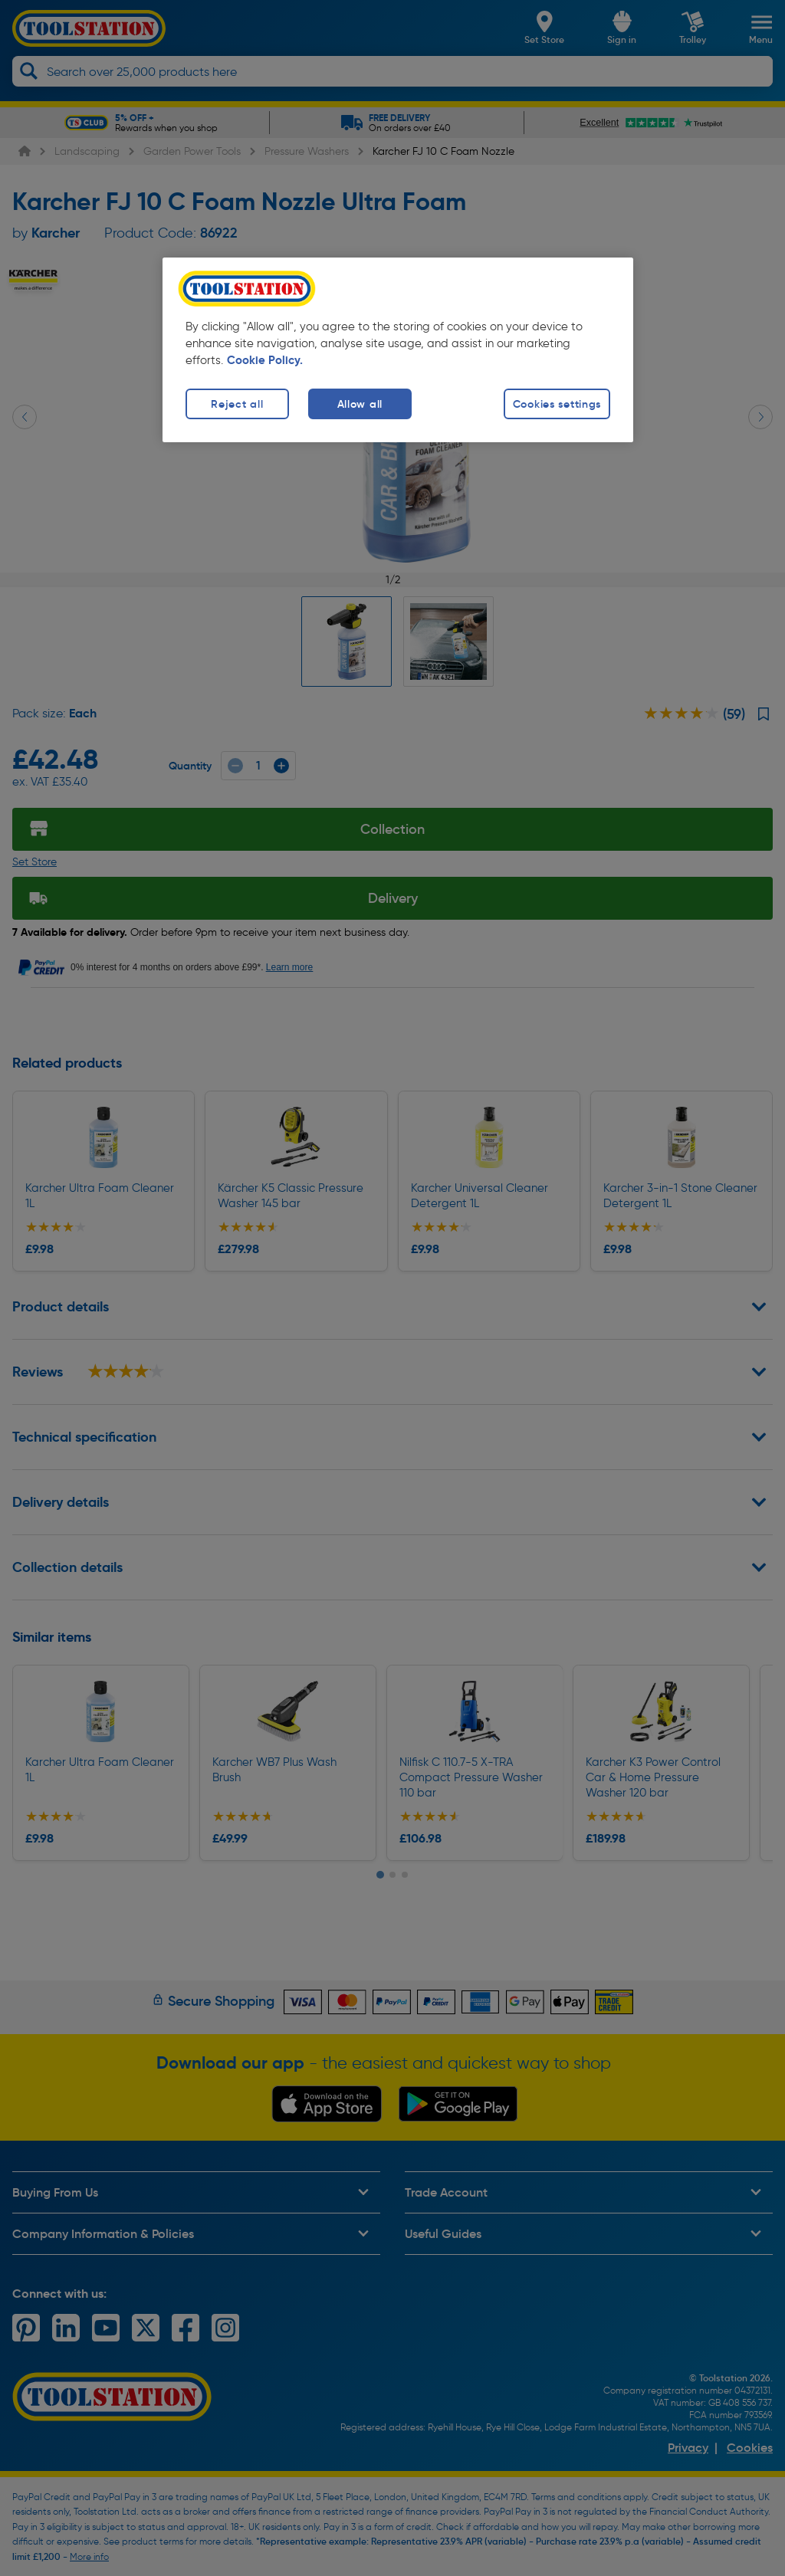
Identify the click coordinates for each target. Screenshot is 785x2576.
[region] (398, 350)
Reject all (237, 404)
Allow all (360, 404)
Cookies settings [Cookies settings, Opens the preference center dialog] (557, 404)
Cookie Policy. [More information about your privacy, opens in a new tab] (265, 360)
